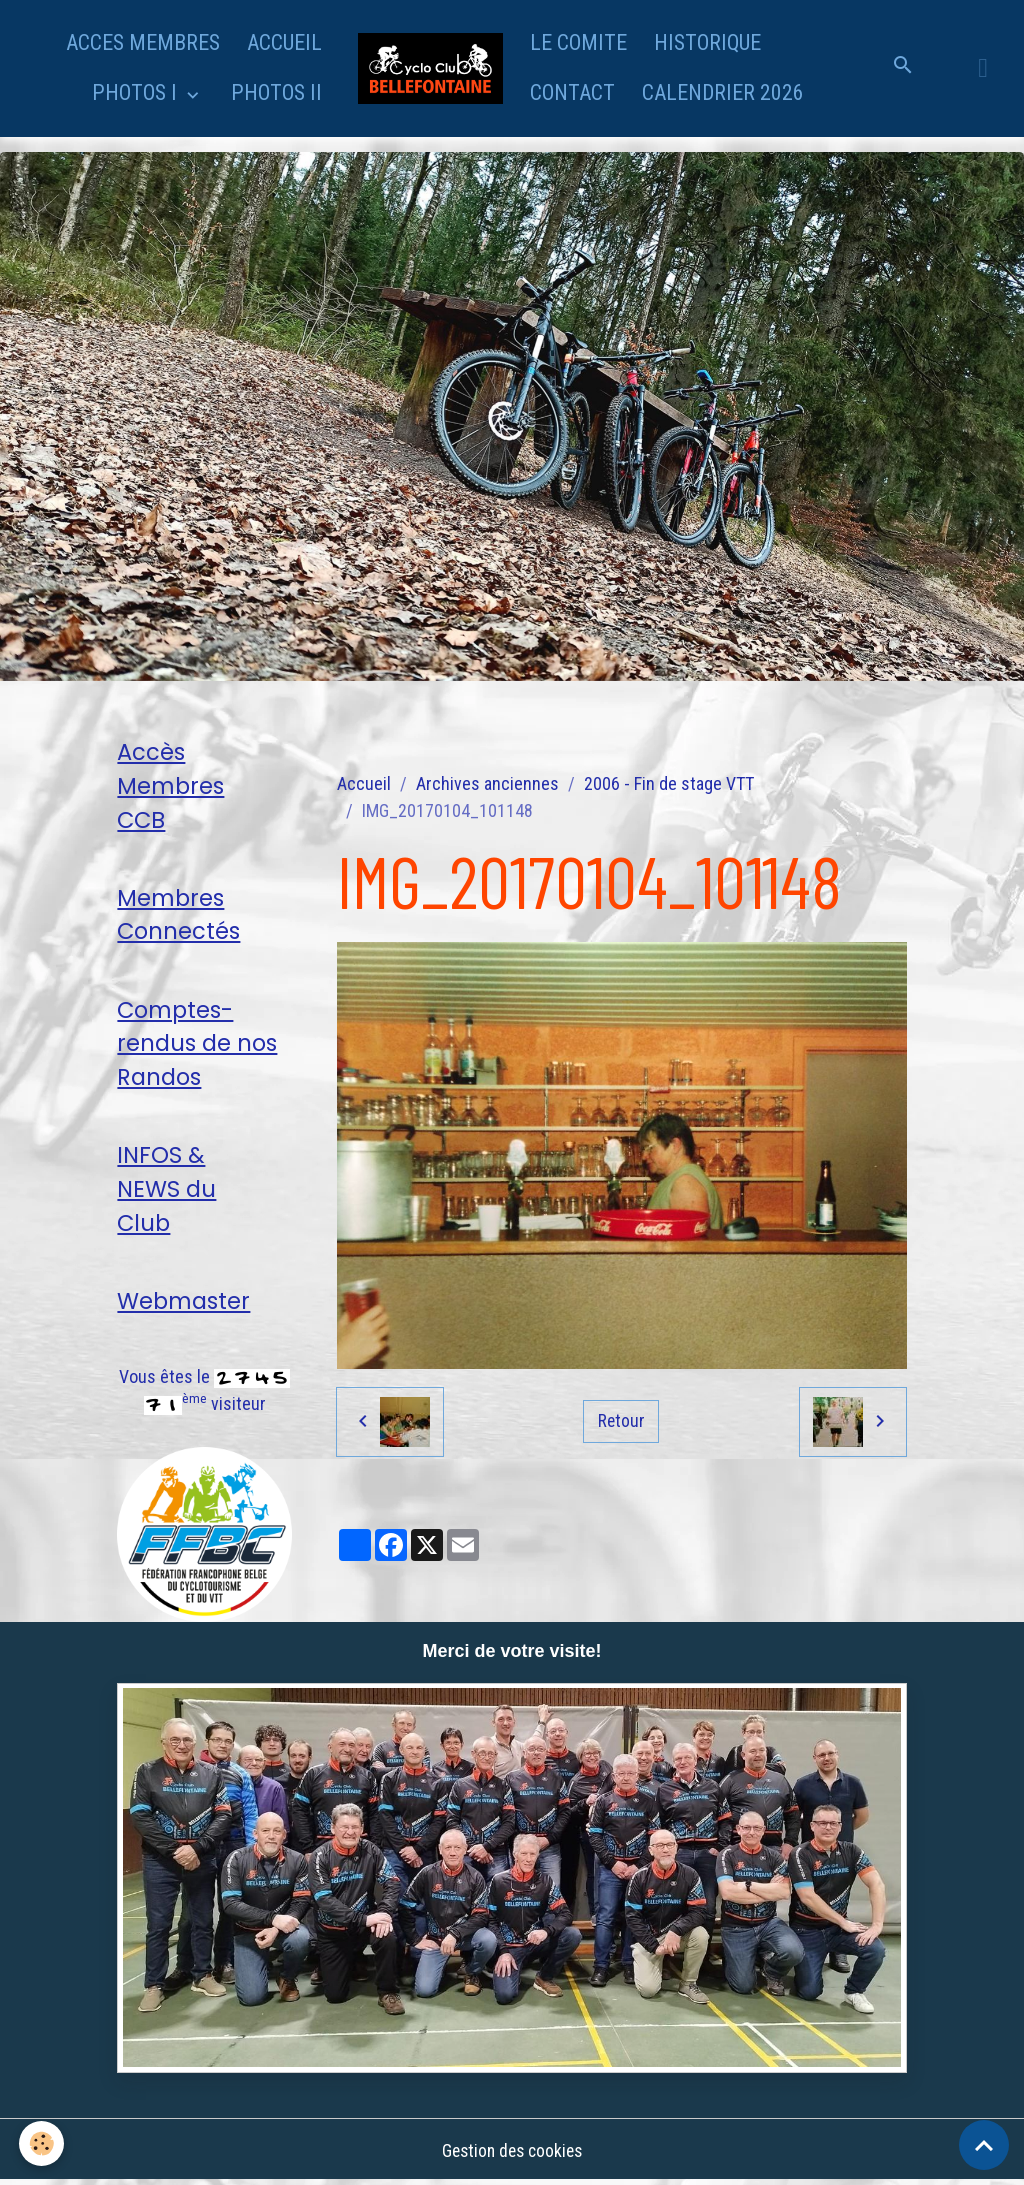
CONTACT (572, 92)
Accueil (364, 783)
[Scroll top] (984, 2145)
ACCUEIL (284, 42)
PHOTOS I (137, 92)
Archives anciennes (487, 783)
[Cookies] (42, 2143)
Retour (621, 1420)
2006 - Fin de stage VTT (669, 783)
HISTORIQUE (707, 42)
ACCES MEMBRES (143, 42)
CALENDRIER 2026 (723, 92)
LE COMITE (578, 42)
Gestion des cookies (512, 2153)
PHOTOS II (276, 92)
